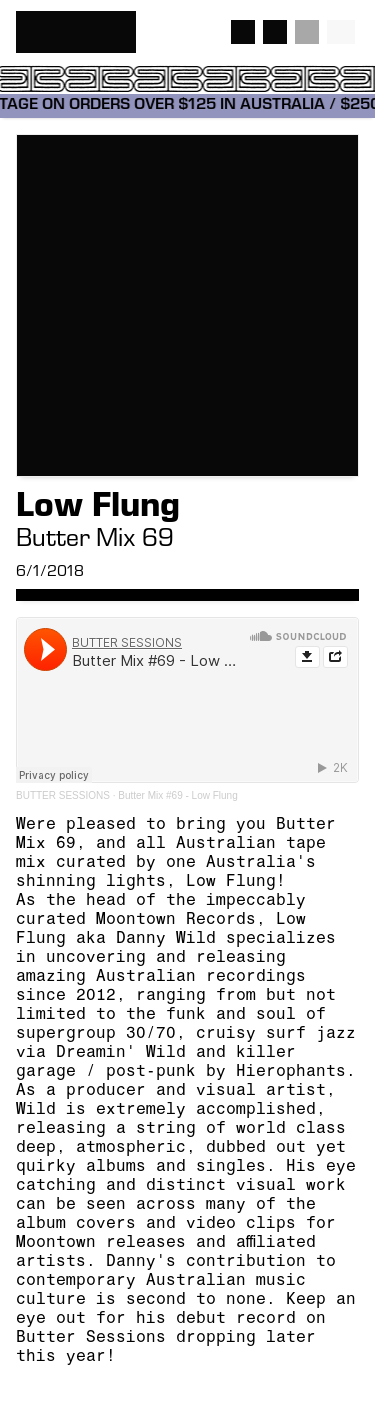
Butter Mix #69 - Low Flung (178, 795)
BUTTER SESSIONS (63, 795)
